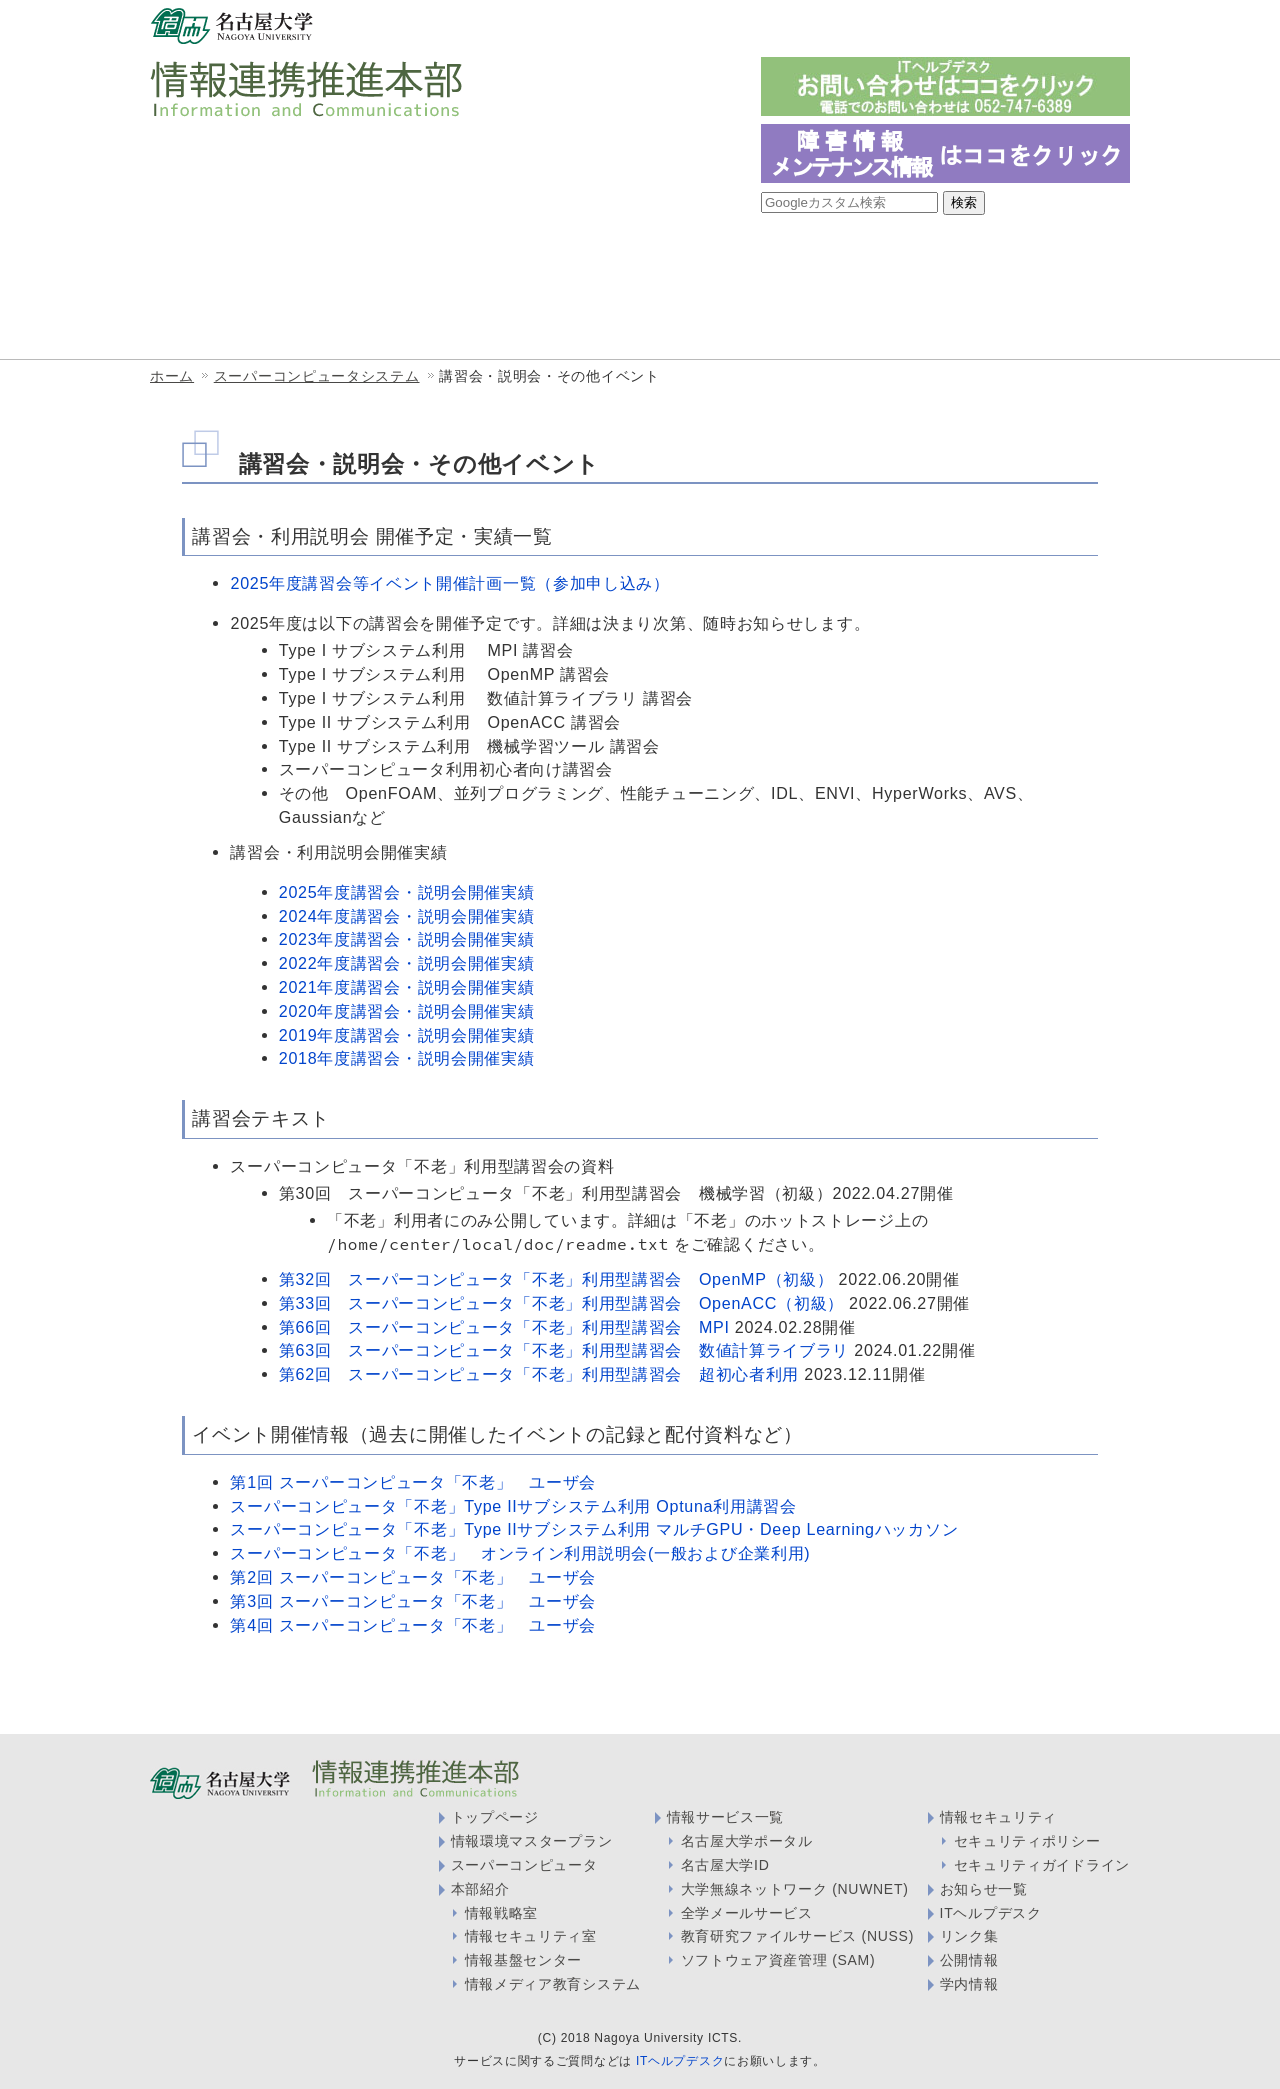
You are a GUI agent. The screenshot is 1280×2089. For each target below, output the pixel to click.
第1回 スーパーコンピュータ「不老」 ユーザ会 (413, 1482)
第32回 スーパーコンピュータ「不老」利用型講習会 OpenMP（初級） (556, 1279)
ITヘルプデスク (991, 1913)
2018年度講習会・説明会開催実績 (407, 1058)
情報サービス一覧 (243, 314)
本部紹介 (480, 1889)
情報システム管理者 (932, 27)
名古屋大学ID (725, 1865)
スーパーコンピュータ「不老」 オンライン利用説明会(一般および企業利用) (520, 1553)
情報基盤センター (429, 258)
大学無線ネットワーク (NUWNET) (795, 1889)
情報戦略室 (589, 258)
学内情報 (969, 1984)
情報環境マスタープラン (532, 1841)
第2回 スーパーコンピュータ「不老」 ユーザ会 (413, 1577)
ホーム (172, 376)
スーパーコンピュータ (524, 1865)
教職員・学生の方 (798, 27)
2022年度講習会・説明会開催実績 (407, 963)
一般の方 (692, 27)
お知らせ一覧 (984, 1889)
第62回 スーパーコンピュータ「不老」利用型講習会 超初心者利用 (539, 1374)
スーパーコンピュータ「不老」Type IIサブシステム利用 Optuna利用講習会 (513, 1506)
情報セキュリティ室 (759, 258)
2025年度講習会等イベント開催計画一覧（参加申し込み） (449, 583)
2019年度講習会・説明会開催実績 (407, 1035)
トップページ (495, 1817)
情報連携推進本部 (244, 258)
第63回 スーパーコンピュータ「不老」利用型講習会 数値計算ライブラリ (564, 1350)
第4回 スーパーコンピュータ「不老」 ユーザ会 (413, 1625)
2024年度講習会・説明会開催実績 (407, 916)
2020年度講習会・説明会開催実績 (407, 1011)
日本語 (1050, 26)
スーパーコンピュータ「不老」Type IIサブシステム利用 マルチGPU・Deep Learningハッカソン (594, 1529)
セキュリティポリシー (1027, 1841)
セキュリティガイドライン (1042, 1865)
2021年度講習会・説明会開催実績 (407, 987)
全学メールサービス (747, 1913)
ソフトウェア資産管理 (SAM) (778, 1960)
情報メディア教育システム (986, 258)
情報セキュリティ (999, 1817)
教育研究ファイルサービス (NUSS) (797, 1936)
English (1103, 26)
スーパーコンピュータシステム (317, 376)
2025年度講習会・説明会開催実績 (407, 892)
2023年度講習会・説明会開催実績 (407, 939)
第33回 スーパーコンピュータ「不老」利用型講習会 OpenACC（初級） (561, 1303)
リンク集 (969, 1936)
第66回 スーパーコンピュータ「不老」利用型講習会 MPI (504, 1327)
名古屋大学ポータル (747, 1841)
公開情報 (969, 1960)
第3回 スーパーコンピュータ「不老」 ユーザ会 (413, 1601)
